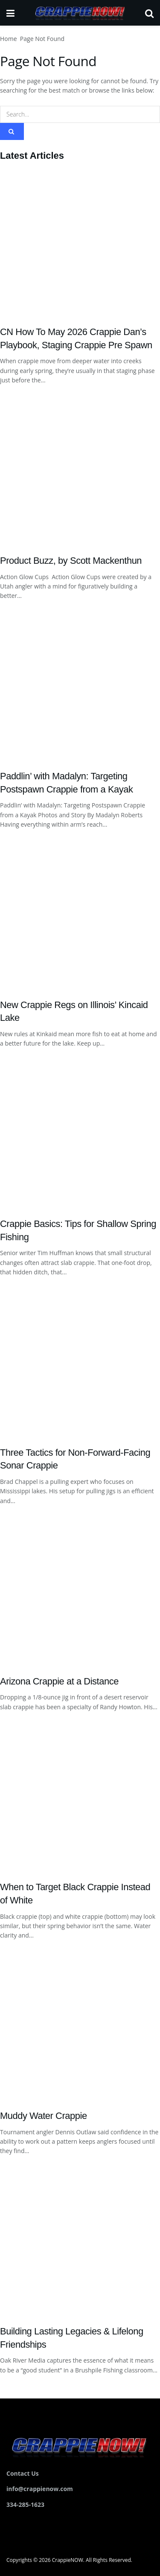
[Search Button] (149, 13)
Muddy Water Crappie (43, 2115)
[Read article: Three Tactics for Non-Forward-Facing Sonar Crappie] (80, 1362)
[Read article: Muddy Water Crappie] (80, 2025)
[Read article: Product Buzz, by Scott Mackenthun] (80, 470)
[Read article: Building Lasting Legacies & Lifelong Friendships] (80, 2241)
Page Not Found (42, 39)
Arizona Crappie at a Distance (59, 1681)
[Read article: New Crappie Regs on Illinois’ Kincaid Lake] (80, 914)
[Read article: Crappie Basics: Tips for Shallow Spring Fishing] (80, 1133)
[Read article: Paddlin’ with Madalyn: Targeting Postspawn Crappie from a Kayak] (80, 686)
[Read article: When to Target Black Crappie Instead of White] (80, 1796)
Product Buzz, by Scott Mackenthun (71, 560)
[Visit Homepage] (79, 12)
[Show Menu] (10, 13)
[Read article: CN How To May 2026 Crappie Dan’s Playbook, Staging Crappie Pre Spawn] (80, 241)
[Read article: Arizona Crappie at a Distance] (80, 1591)
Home (8, 39)
